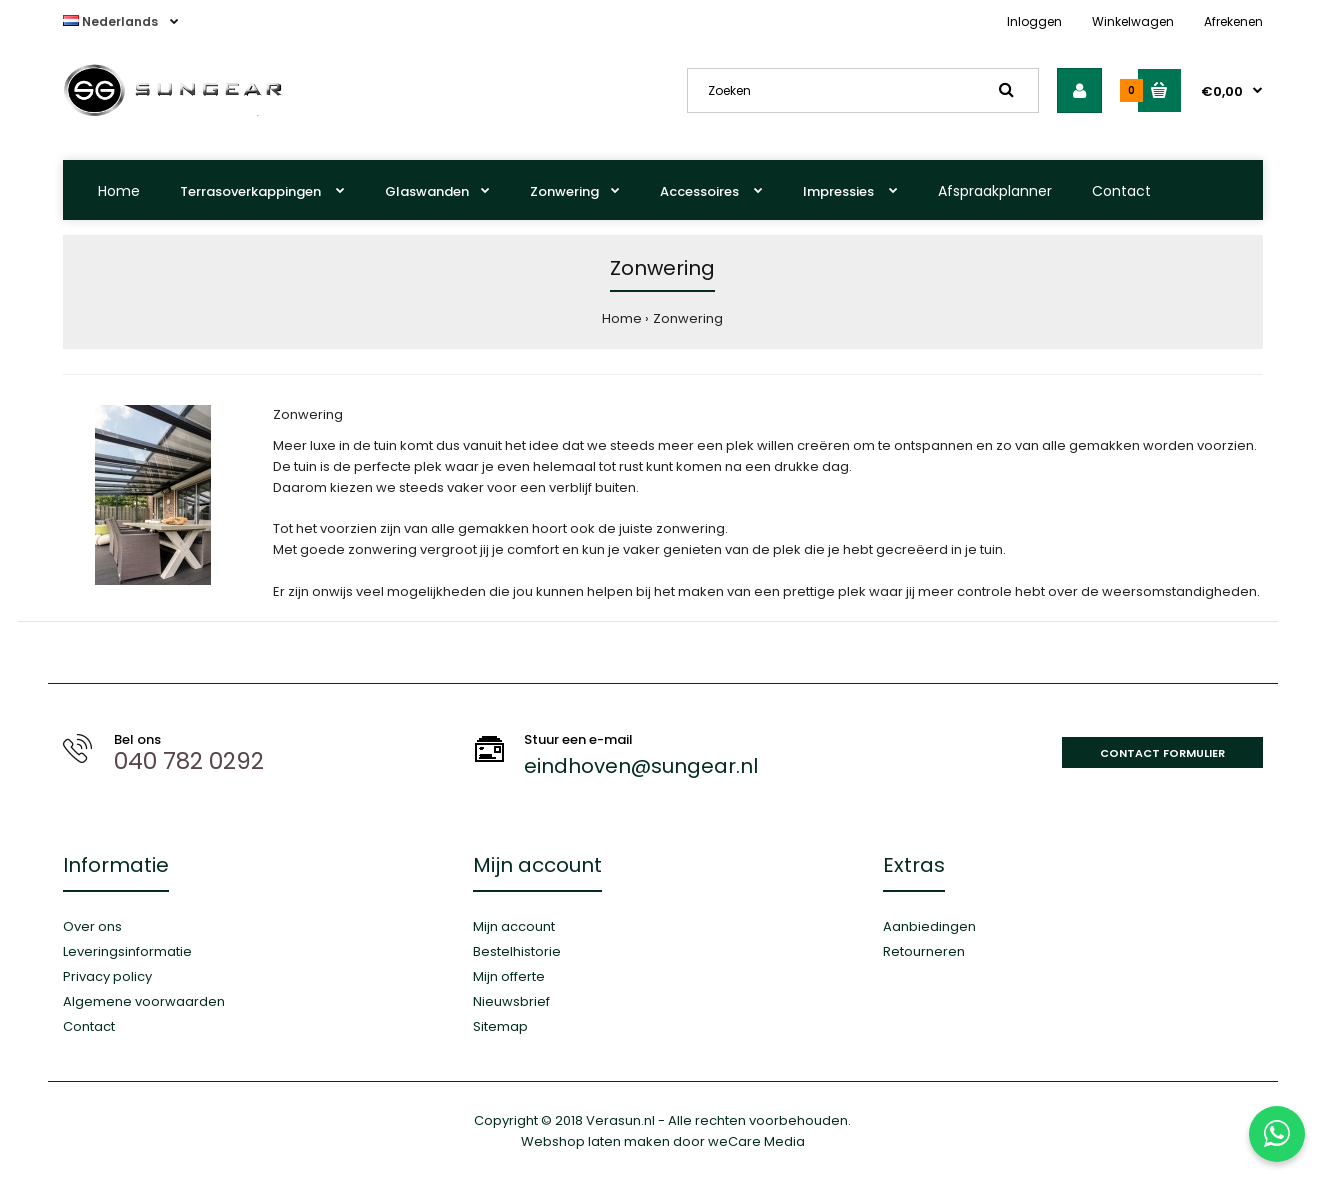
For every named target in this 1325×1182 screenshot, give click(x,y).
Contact (1121, 191)
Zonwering (688, 318)
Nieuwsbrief (511, 1001)
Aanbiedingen (929, 926)
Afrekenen (1233, 21)
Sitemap (500, 1026)
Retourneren (924, 951)
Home (119, 191)
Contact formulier (1162, 753)
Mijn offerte (509, 976)
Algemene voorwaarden (144, 1001)
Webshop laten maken (595, 1141)
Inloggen (1034, 21)
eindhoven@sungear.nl (641, 766)
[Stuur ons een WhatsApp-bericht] (1277, 1134)
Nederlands (112, 21)
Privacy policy (107, 976)
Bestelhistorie (517, 951)
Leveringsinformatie (127, 951)
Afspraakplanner (995, 191)
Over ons (92, 926)
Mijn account (514, 926)
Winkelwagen (1133, 21)
